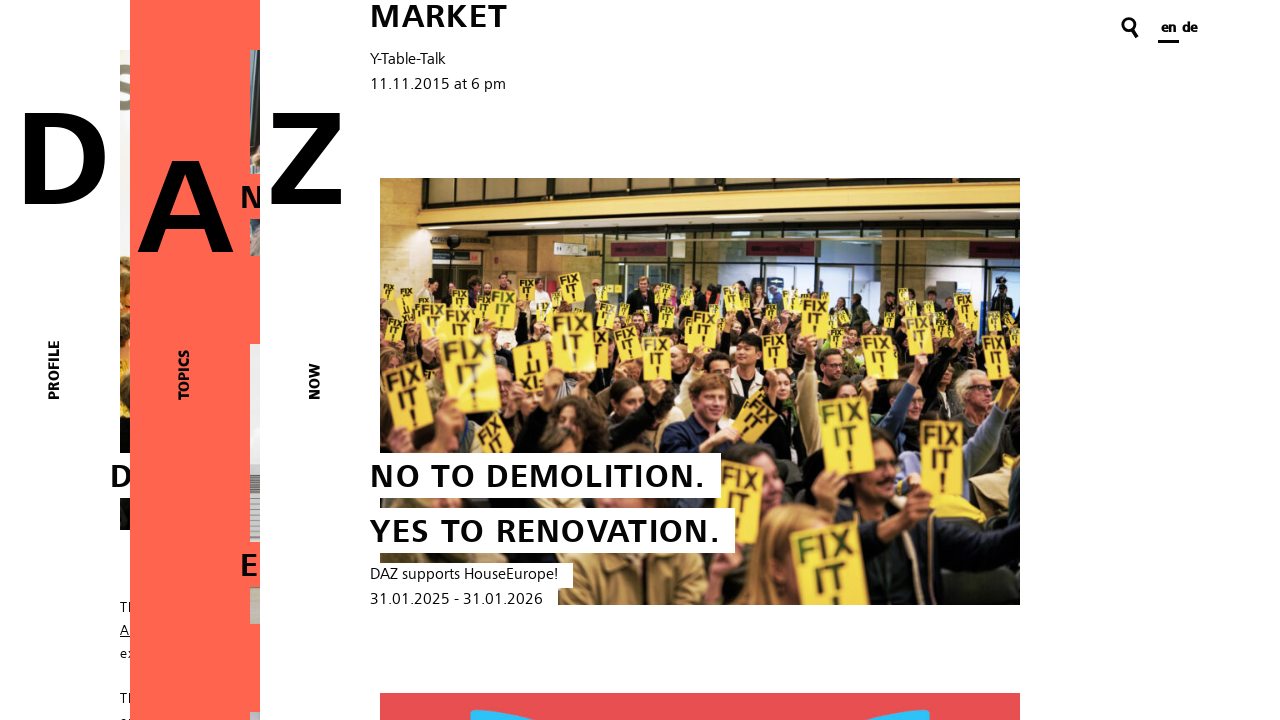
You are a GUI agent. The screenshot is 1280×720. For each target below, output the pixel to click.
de (1189, 28)
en (1168, 28)
